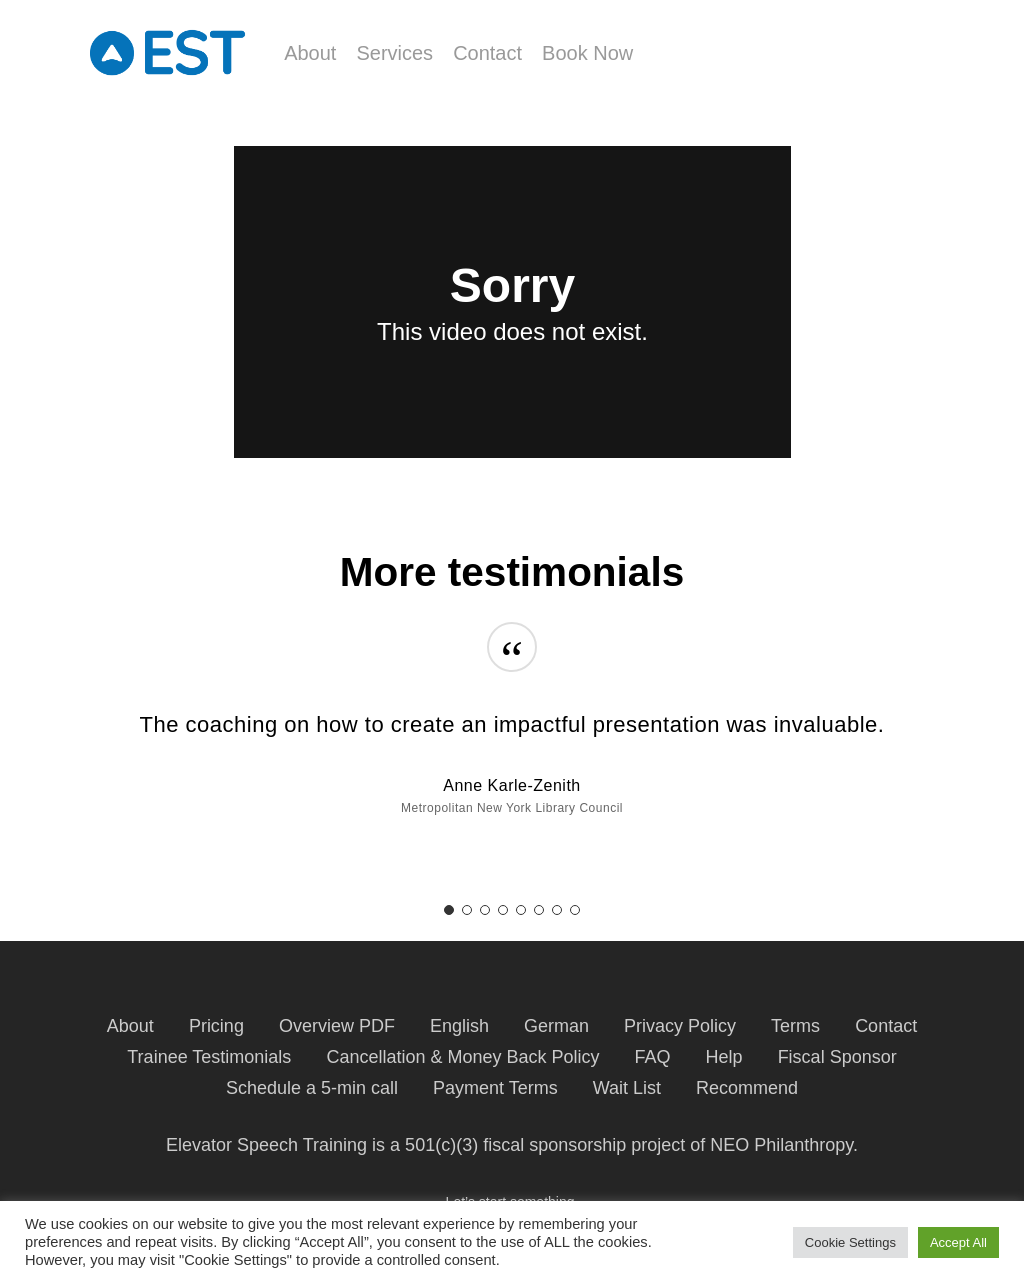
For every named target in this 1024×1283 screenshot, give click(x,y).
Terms (795, 1026)
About (130, 1026)
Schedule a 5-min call (312, 1088)
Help (724, 1057)
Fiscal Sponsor (837, 1057)
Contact (886, 1026)
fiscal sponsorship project (584, 1145)
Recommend (747, 1088)
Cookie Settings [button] (850, 1242)
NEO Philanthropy (781, 1145)
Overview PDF (337, 1026)
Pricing (216, 1026)
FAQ (653, 1057)
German (556, 1026)
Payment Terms (495, 1088)
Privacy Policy (680, 1026)
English (459, 1026)
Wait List (627, 1088)
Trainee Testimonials (209, 1057)
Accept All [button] (958, 1242)
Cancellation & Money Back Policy (462, 1057)
